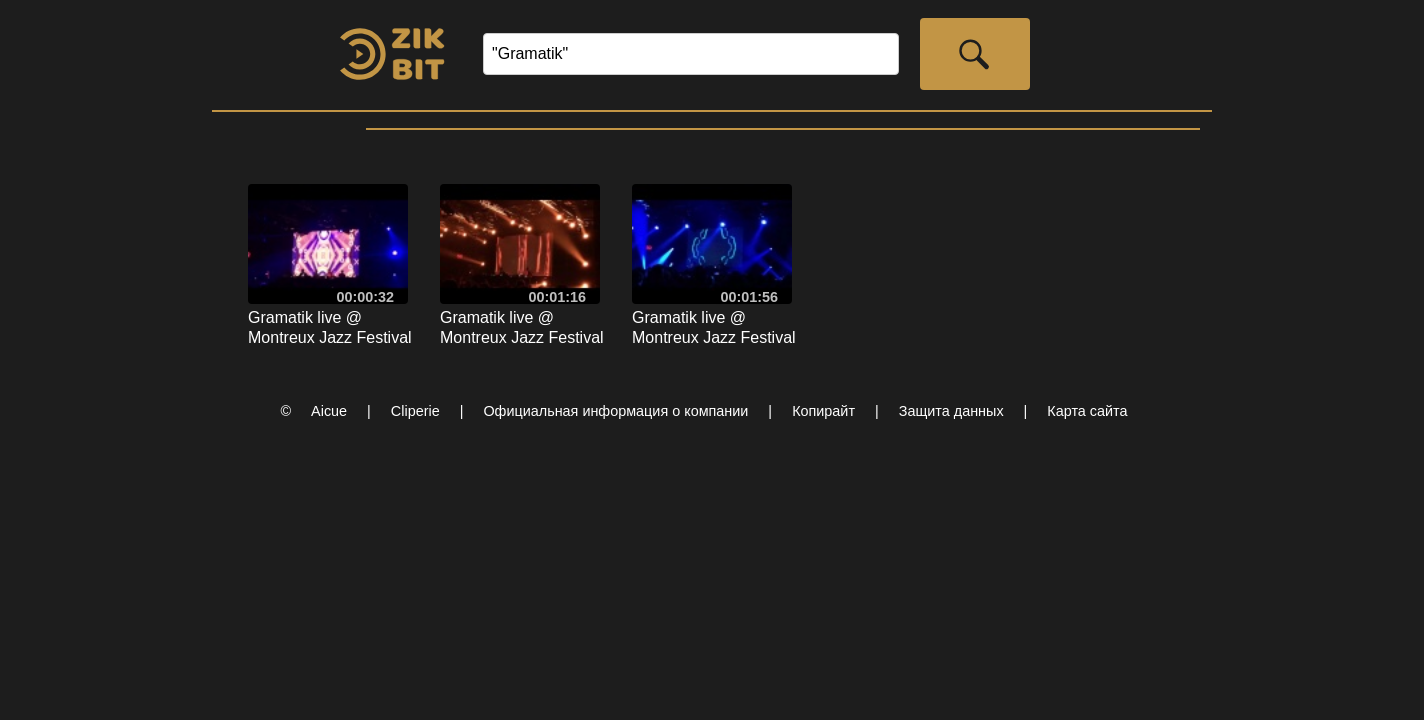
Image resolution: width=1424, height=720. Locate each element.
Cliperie (415, 411)
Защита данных (951, 411)
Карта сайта (1087, 411)
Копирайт (823, 411)
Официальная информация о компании (615, 411)
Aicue (329, 411)
